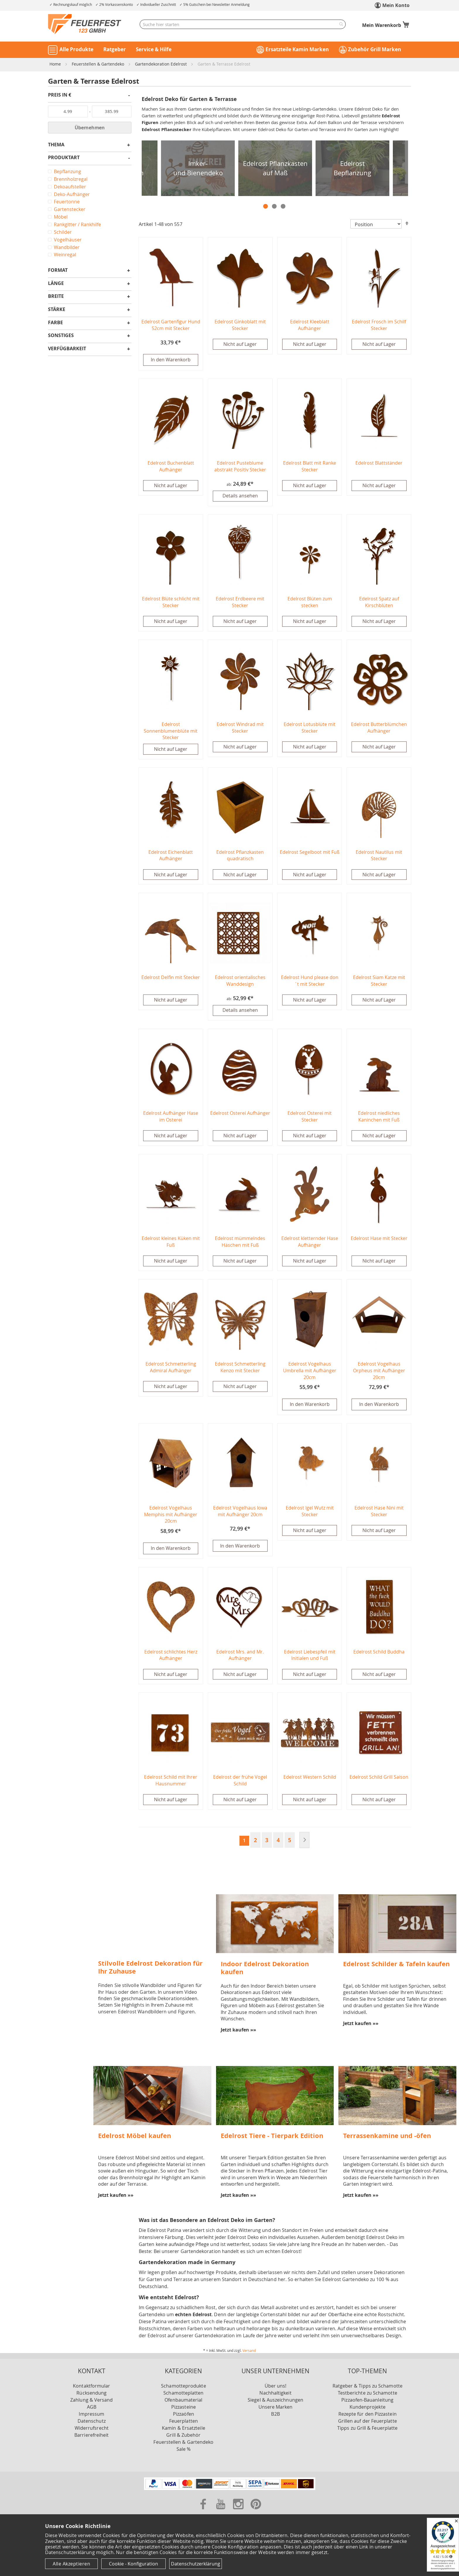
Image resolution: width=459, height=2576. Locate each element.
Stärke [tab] (56, 309)
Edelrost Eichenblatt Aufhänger (170, 856)
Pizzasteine (183, 2409)
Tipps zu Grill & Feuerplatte (367, 2430)
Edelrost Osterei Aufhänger (240, 1114)
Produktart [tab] (64, 158)
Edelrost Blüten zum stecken (309, 603)
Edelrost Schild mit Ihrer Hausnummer (170, 1782)
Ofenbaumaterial (183, 2402)
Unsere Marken (275, 2409)
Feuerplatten (183, 2423)
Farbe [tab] (55, 323)
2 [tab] (274, 206)
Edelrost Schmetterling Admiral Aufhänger (170, 1368)
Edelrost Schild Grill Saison (379, 1779)
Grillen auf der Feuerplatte (367, 2423)
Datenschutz (92, 2423)
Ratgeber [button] (114, 49)
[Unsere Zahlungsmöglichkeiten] (229, 2490)
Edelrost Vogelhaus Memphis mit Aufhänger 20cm (170, 1516)
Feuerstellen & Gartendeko (98, 64)
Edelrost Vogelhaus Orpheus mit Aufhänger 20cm (379, 1372)
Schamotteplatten (183, 2395)
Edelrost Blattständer (379, 463)
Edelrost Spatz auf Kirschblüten (379, 603)
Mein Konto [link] (396, 5)
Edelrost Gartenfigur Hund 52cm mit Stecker (170, 325)
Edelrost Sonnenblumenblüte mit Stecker (171, 732)
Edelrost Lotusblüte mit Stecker (309, 728)
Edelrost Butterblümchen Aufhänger (379, 728)
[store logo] (84, 24)
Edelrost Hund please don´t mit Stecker (309, 981)
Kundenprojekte (368, 2409)
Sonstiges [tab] (61, 336)
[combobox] (243, 24)
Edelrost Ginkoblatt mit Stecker (240, 325)
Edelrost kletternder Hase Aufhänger (309, 1243)
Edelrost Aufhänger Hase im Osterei (170, 1117)
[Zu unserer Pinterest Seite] (256, 2513)
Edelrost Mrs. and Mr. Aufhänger (240, 1657)
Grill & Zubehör (183, 2437)
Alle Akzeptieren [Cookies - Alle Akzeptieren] (71, 2563)
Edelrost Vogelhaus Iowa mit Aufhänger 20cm (240, 1513)
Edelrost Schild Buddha (379, 1654)
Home (55, 64)
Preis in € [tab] (59, 95)
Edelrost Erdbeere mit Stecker (240, 603)
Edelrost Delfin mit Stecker (170, 978)
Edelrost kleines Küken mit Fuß (171, 1243)
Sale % (184, 2451)
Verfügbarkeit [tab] (67, 349)
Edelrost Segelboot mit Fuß (310, 853)
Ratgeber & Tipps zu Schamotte (368, 2388)
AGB (91, 2409)
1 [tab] (265, 206)
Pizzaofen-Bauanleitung (367, 2402)
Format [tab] (58, 270)
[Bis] (112, 111)
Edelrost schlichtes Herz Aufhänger (170, 1657)
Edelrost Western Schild (309, 1779)
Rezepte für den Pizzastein (367, 2416)
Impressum (91, 2416)
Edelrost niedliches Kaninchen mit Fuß (379, 1117)
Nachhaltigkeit (275, 2395)
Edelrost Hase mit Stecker (379, 1240)
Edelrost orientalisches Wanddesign (240, 981)
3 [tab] (283, 206)
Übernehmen (90, 127)
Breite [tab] (56, 296)
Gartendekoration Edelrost (161, 64)
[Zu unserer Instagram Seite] (239, 2513)
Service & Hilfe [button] (154, 49)
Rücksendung (91, 2395)
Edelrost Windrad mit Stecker (240, 728)
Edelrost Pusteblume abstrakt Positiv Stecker (240, 466)
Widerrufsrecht (92, 2430)
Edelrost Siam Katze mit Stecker (379, 981)
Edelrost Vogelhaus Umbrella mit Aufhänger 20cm (309, 1372)
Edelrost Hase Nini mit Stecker (379, 1513)
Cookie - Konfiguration (133, 2563)
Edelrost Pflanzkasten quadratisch (240, 856)
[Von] (68, 111)
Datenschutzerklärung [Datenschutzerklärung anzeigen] (195, 2563)
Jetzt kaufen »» (238, 2032)
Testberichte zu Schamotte (367, 2395)
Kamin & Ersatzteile (183, 2430)
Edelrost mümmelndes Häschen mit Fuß (240, 1243)
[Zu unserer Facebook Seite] (204, 2513)
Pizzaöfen (183, 2416)
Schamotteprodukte (183, 2388)
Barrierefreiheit (91, 2437)
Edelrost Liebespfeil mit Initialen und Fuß (309, 1657)
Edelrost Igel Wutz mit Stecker (310, 1513)
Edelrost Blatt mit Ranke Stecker (309, 466)
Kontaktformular (91, 2388)
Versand (249, 2352)
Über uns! (276, 2388)
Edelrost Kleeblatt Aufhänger (309, 325)
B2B (275, 2416)
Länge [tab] (56, 283)
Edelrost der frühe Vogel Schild (240, 1782)
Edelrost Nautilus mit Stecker (379, 856)
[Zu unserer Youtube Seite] (221, 2513)
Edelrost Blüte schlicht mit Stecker (171, 603)
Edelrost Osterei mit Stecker (309, 1117)
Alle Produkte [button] (76, 49)
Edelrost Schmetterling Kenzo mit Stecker (240, 1368)
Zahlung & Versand (91, 2402)
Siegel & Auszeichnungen (275, 2402)
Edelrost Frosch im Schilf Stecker (379, 325)
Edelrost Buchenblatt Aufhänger (171, 466)
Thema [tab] (56, 145)
